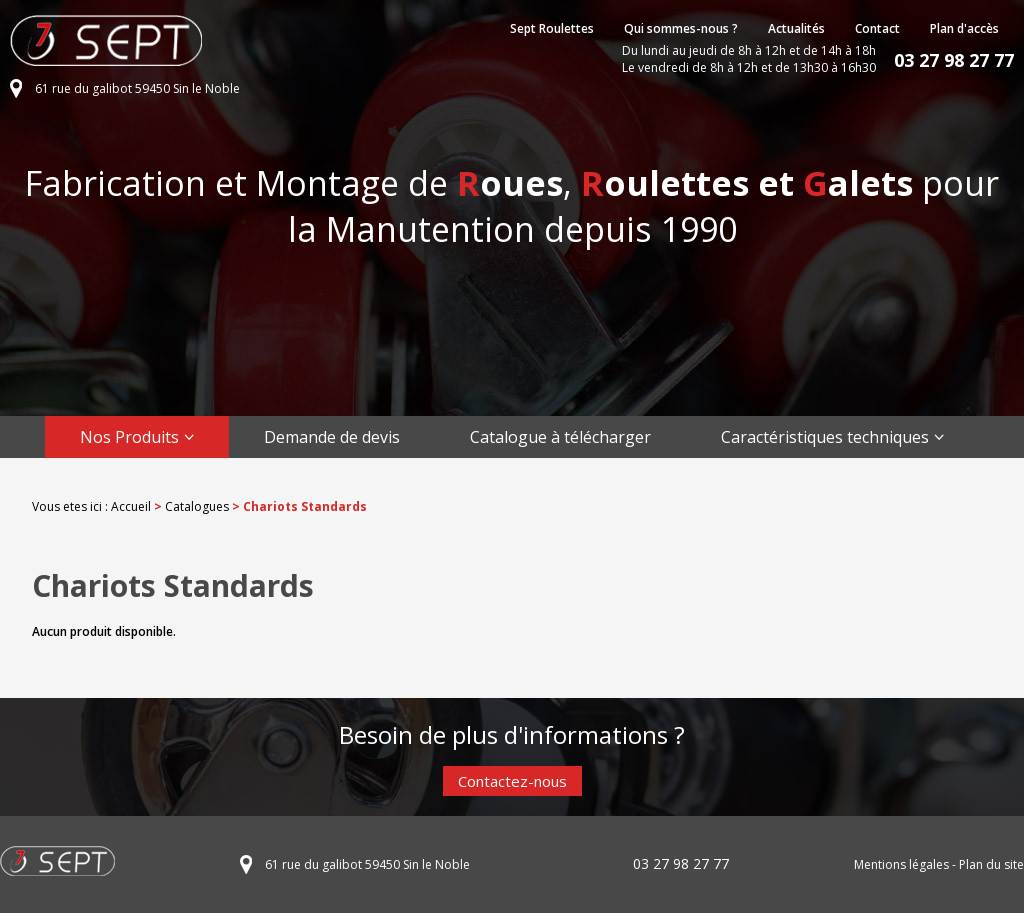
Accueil (131, 506)
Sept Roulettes (552, 28)
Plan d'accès (964, 28)
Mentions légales (901, 864)
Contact (877, 28)
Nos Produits (129, 437)
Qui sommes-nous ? (681, 28)
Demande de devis (332, 437)
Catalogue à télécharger (560, 437)
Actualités (796, 28)
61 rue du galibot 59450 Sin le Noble (137, 88)
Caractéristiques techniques (825, 437)
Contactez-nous (512, 781)
